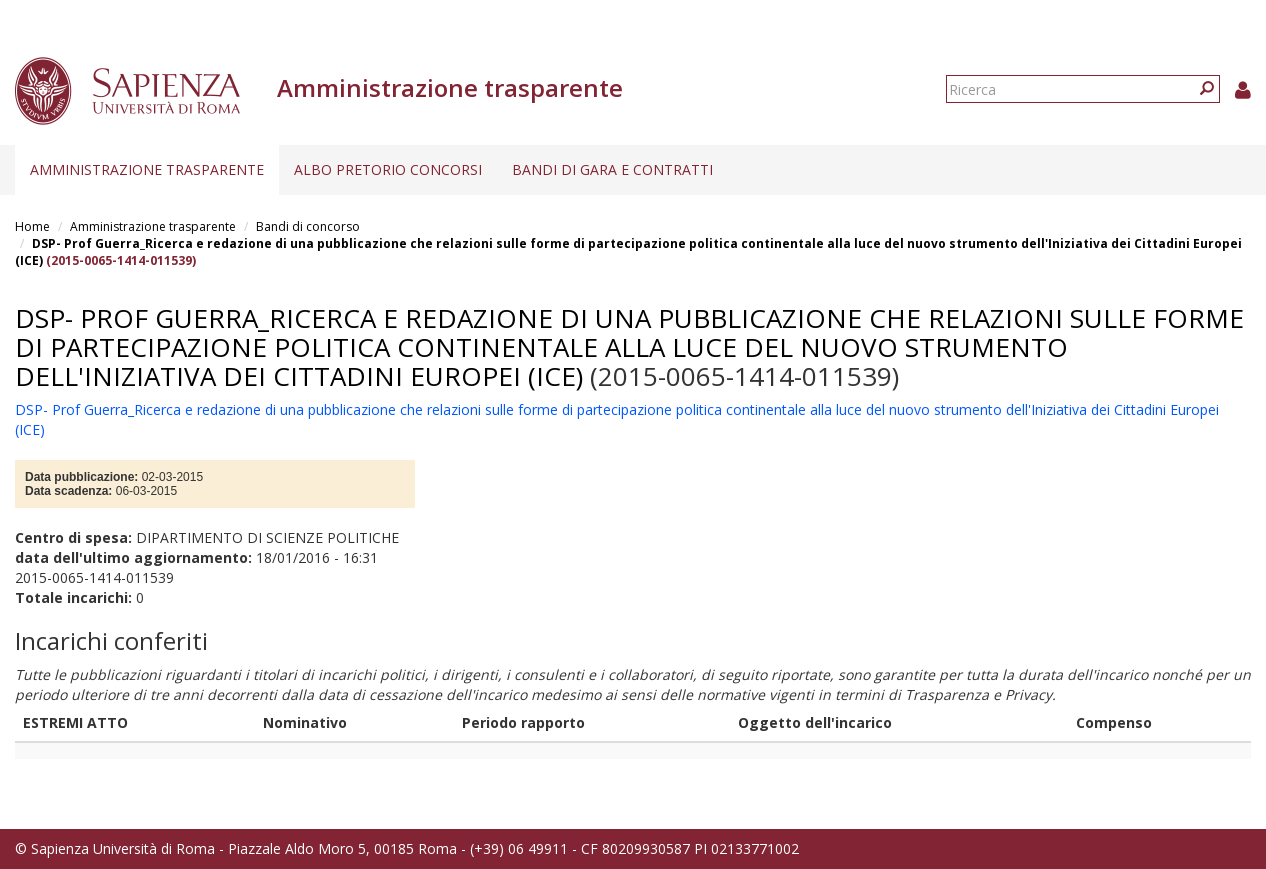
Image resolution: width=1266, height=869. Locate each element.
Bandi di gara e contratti (612, 169)
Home (32, 226)
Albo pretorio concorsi (388, 169)
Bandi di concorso (308, 226)
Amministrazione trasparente (147, 169)
